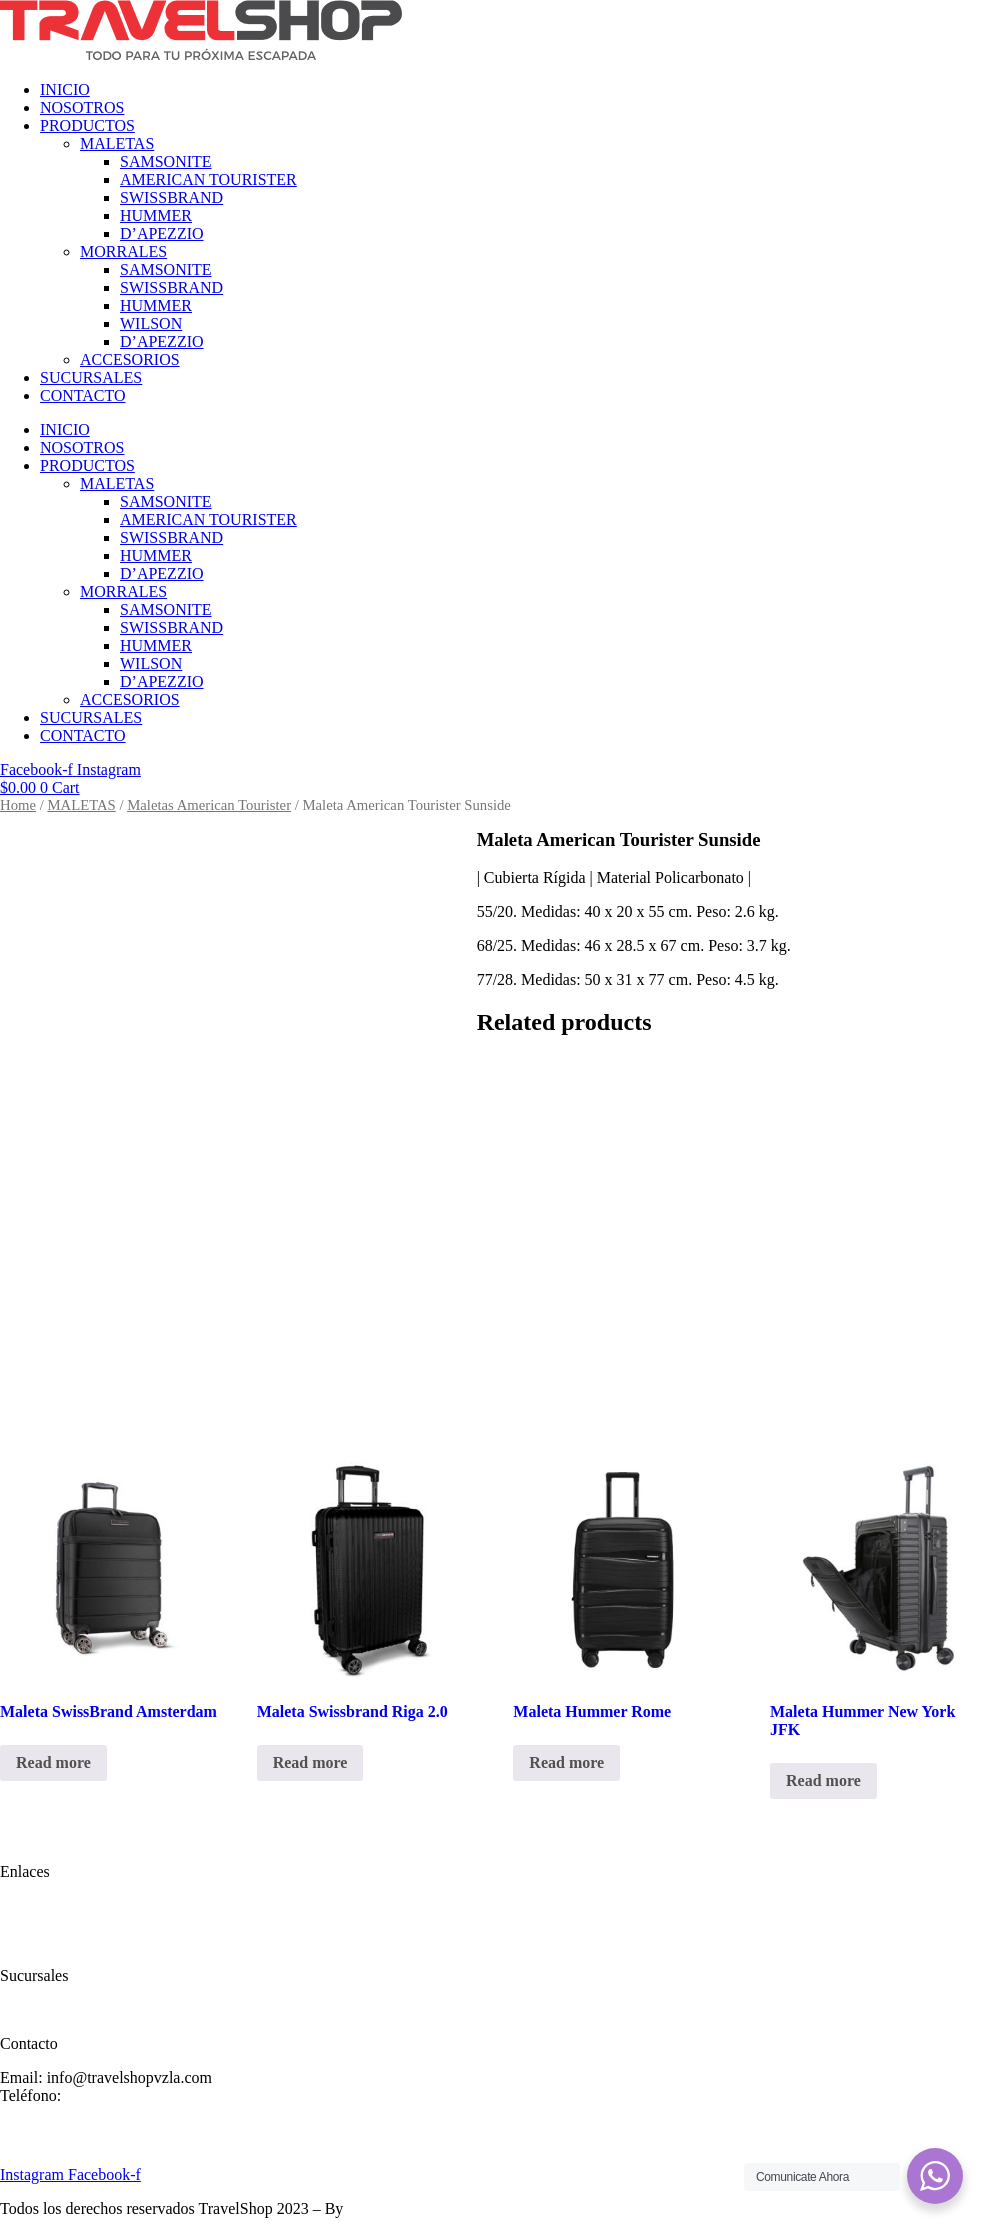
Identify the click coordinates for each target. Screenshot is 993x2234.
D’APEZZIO (162, 233)
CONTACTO (83, 395)
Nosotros (29, 1923)
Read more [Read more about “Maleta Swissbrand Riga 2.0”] (310, 1762)
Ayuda (20, 2009)
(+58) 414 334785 (123, 2095)
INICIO (65, 89)
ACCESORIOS (130, 359)
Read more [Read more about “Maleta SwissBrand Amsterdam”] (53, 1762)
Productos (32, 1941)
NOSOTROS (82, 107)
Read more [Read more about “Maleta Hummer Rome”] (566, 1762)
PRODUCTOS (87, 125)
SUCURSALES (91, 377)
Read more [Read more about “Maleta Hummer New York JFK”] (823, 1780)
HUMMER (156, 215)
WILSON (151, 323)
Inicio (18, 1905)
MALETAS (117, 143)
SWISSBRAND (171, 197)
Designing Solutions (412, 2208)
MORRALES (123, 251)
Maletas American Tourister (209, 805)
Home (18, 805)
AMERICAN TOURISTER (208, 179)
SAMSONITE (166, 161)
